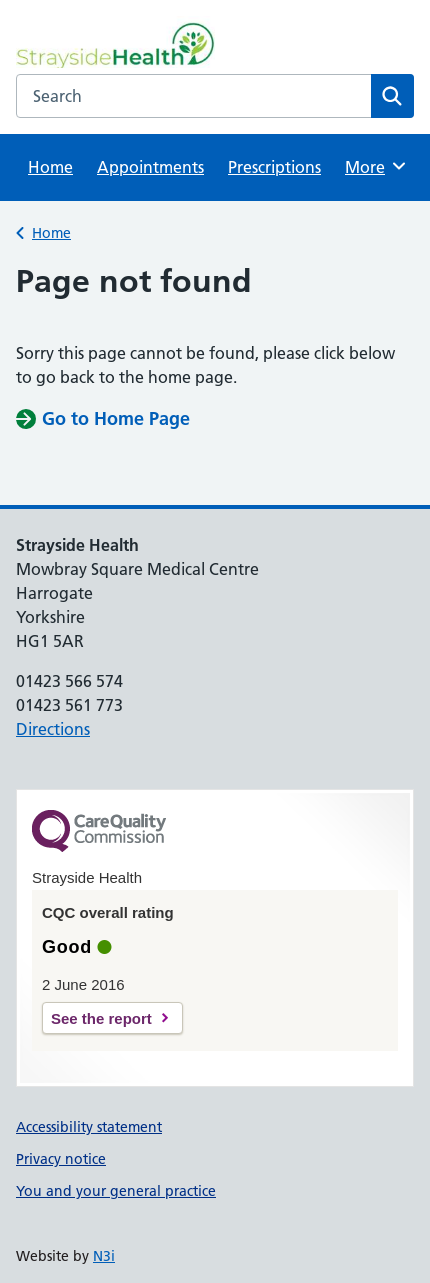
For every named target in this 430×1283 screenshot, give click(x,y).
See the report (101, 1018)
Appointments (150, 167)
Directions (53, 729)
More (378, 166)
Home (50, 167)
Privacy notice (61, 1159)
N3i (104, 1256)
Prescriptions (274, 167)
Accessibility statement (89, 1127)
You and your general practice (116, 1191)
